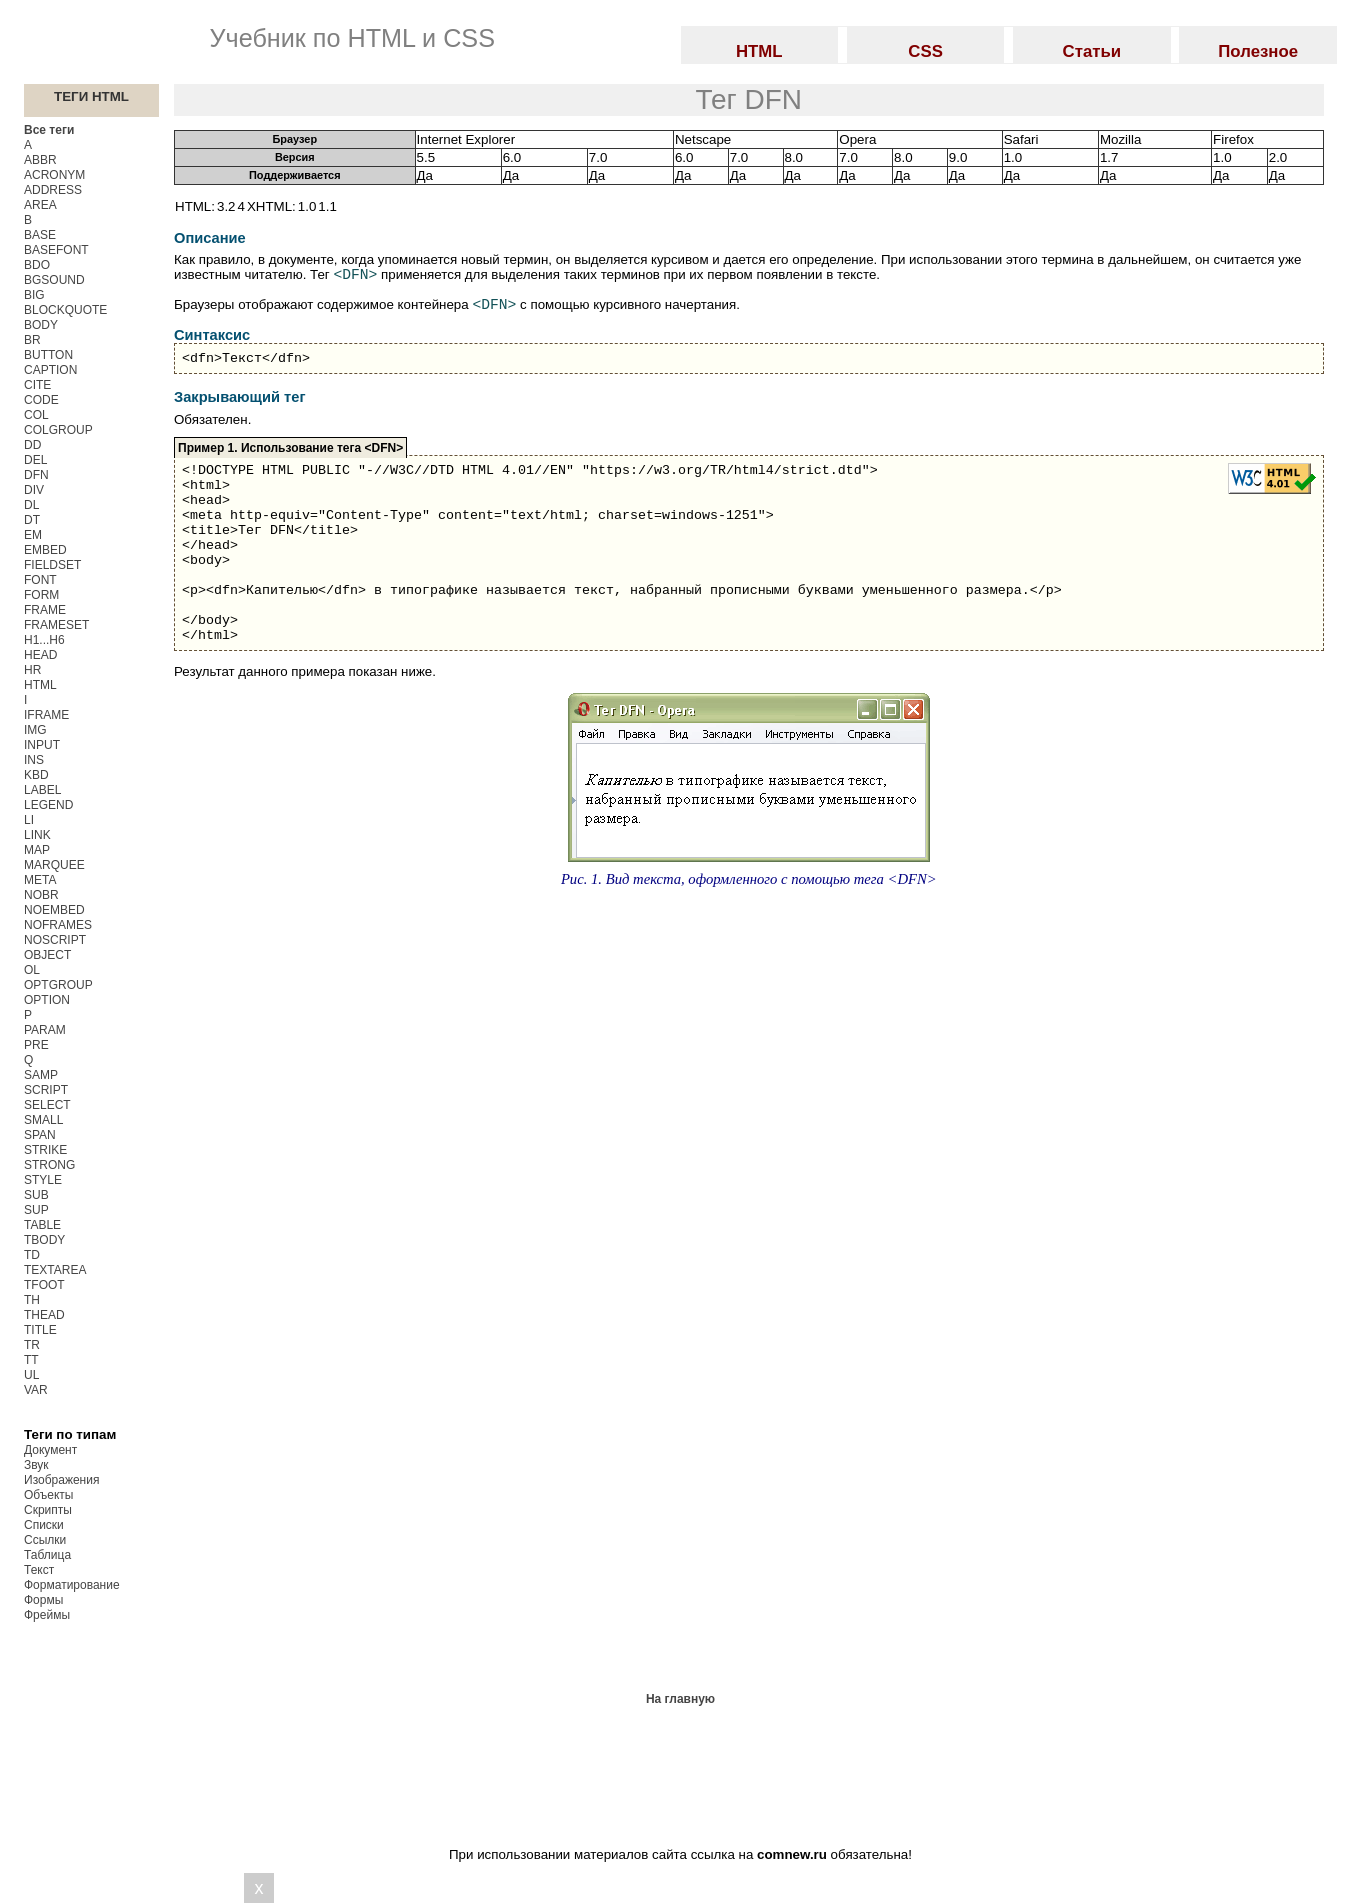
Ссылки (45, 1540)
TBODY (44, 1240)
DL (31, 505)
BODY (41, 325)
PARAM (45, 1030)
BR (32, 340)
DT (32, 520)
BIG (34, 295)
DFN (36, 475)
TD (32, 1255)
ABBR (40, 160)
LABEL (42, 790)
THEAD (44, 1315)
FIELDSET (52, 565)
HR (32, 670)
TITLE (40, 1330)
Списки (44, 1525)
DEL (35, 460)
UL (31, 1375)
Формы (43, 1600)
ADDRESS (53, 190)
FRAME (45, 610)
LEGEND (48, 805)
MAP (37, 850)
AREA (40, 205)
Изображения (61, 1480)
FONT (40, 580)
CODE (41, 400)
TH (32, 1300)
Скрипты (48, 1510)
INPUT (42, 745)
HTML (40, 685)
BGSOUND (54, 280)
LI (29, 820)
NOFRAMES (58, 925)
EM (33, 535)
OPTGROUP (58, 985)
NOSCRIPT (55, 940)
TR (32, 1345)
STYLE (43, 1180)
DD (32, 445)
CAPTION (50, 370)
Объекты (49, 1495)
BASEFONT (56, 250)
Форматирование (72, 1585)
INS (34, 760)
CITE (37, 385)
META (40, 880)
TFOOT (44, 1285)
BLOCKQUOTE (65, 310)
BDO (37, 265)
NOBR (41, 895)
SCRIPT (46, 1090)
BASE (40, 235)
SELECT (47, 1105)
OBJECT (47, 955)
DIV (34, 490)
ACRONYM (54, 175)
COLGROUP (58, 430)
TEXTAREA (55, 1270)
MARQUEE (54, 865)
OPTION (47, 1000)
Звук (36, 1465)
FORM (41, 595)
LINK (37, 835)
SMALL (43, 1120)
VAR (36, 1390)
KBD (36, 775)
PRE (36, 1045)
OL (32, 970)
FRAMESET (56, 625)
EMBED (45, 550)
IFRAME (46, 715)
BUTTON (48, 355)
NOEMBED (54, 910)
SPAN (40, 1135)
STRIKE (45, 1150)
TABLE (42, 1225)
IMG (35, 730)
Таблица (47, 1555)
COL (36, 415)
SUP (36, 1210)
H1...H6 (44, 640)
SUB (36, 1195)
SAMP (41, 1075)
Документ (50, 1450)
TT (31, 1360)
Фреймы (47, 1615)
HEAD (40, 655)
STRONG (49, 1165)
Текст (39, 1570)
